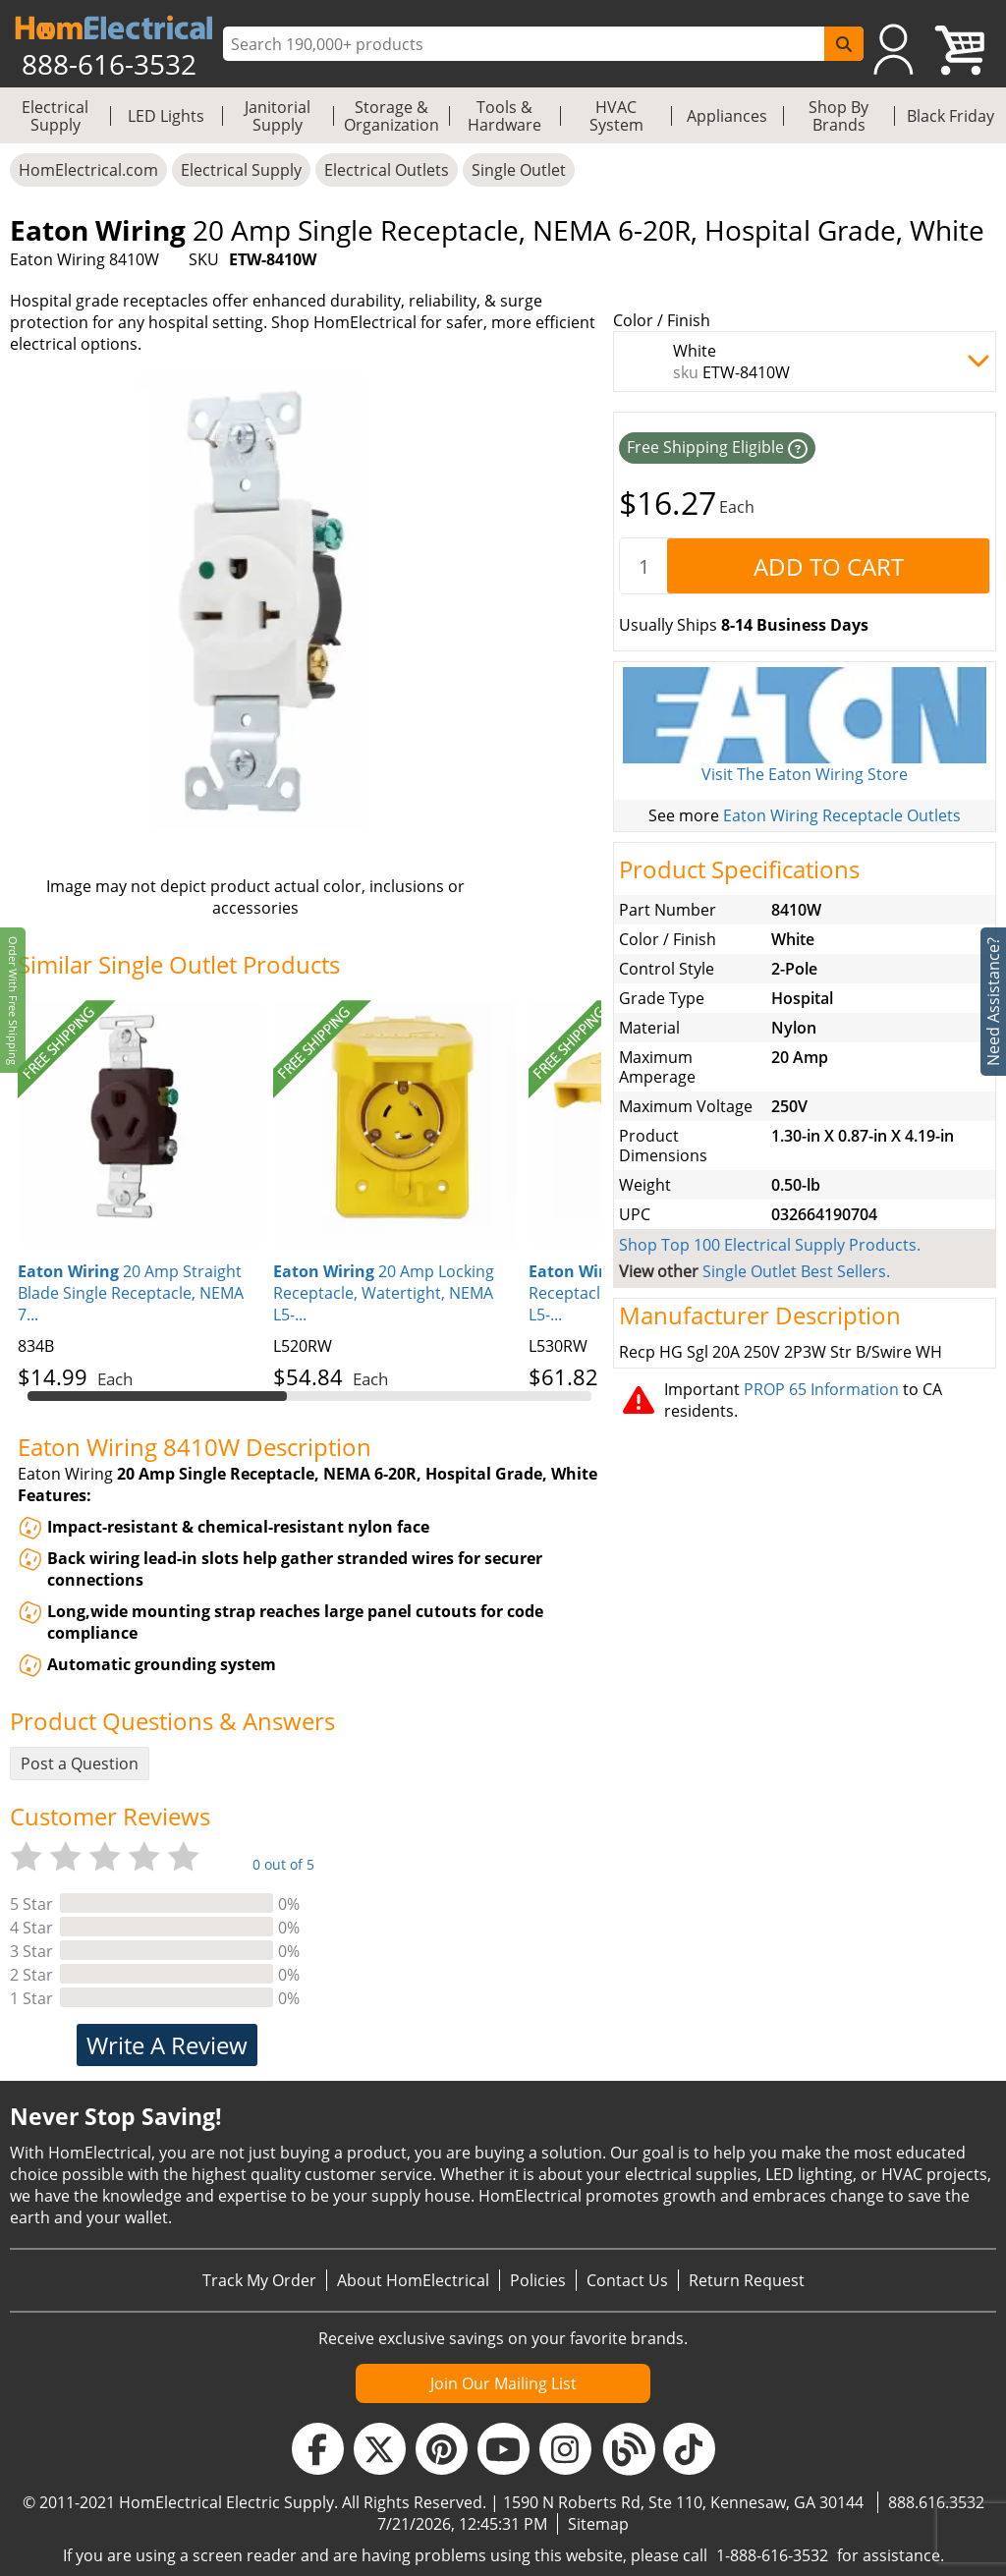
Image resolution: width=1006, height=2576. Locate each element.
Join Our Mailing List (503, 2383)
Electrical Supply (55, 116)
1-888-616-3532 (772, 2555)
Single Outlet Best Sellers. (796, 1271)
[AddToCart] (828, 565)
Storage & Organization (391, 116)
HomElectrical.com (88, 170)
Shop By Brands (838, 116)
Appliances (727, 116)
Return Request (747, 2280)
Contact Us (627, 2280)
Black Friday (950, 116)
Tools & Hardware (504, 116)
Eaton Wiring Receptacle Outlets (842, 815)
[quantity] (643, 565)
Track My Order (259, 2280)
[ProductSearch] (526, 44)
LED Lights (166, 116)
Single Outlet (519, 170)
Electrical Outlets (386, 170)
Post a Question (80, 1763)
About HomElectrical (413, 2280)
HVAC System (616, 116)
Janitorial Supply (277, 116)
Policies (538, 2280)
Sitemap (598, 2524)
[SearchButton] (844, 44)
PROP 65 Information (821, 1389)
